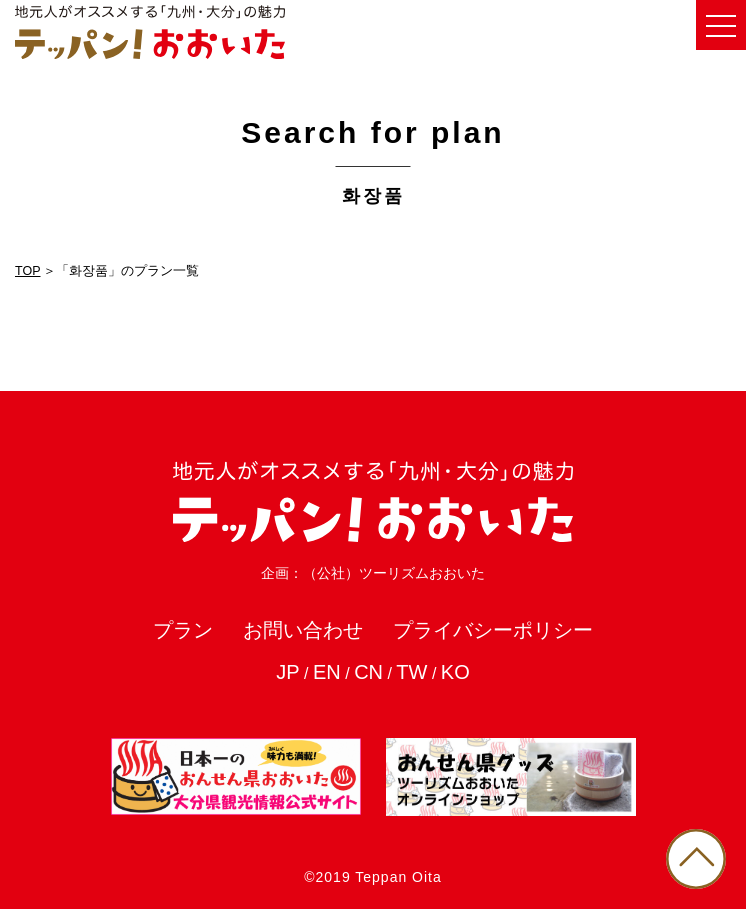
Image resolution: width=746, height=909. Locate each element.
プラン (183, 630)
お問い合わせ (303, 630)
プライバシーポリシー (493, 630)
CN (368, 672)
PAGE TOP (696, 859)
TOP (27, 271)
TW (411, 672)
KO (455, 672)
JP (287, 672)
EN (327, 672)
